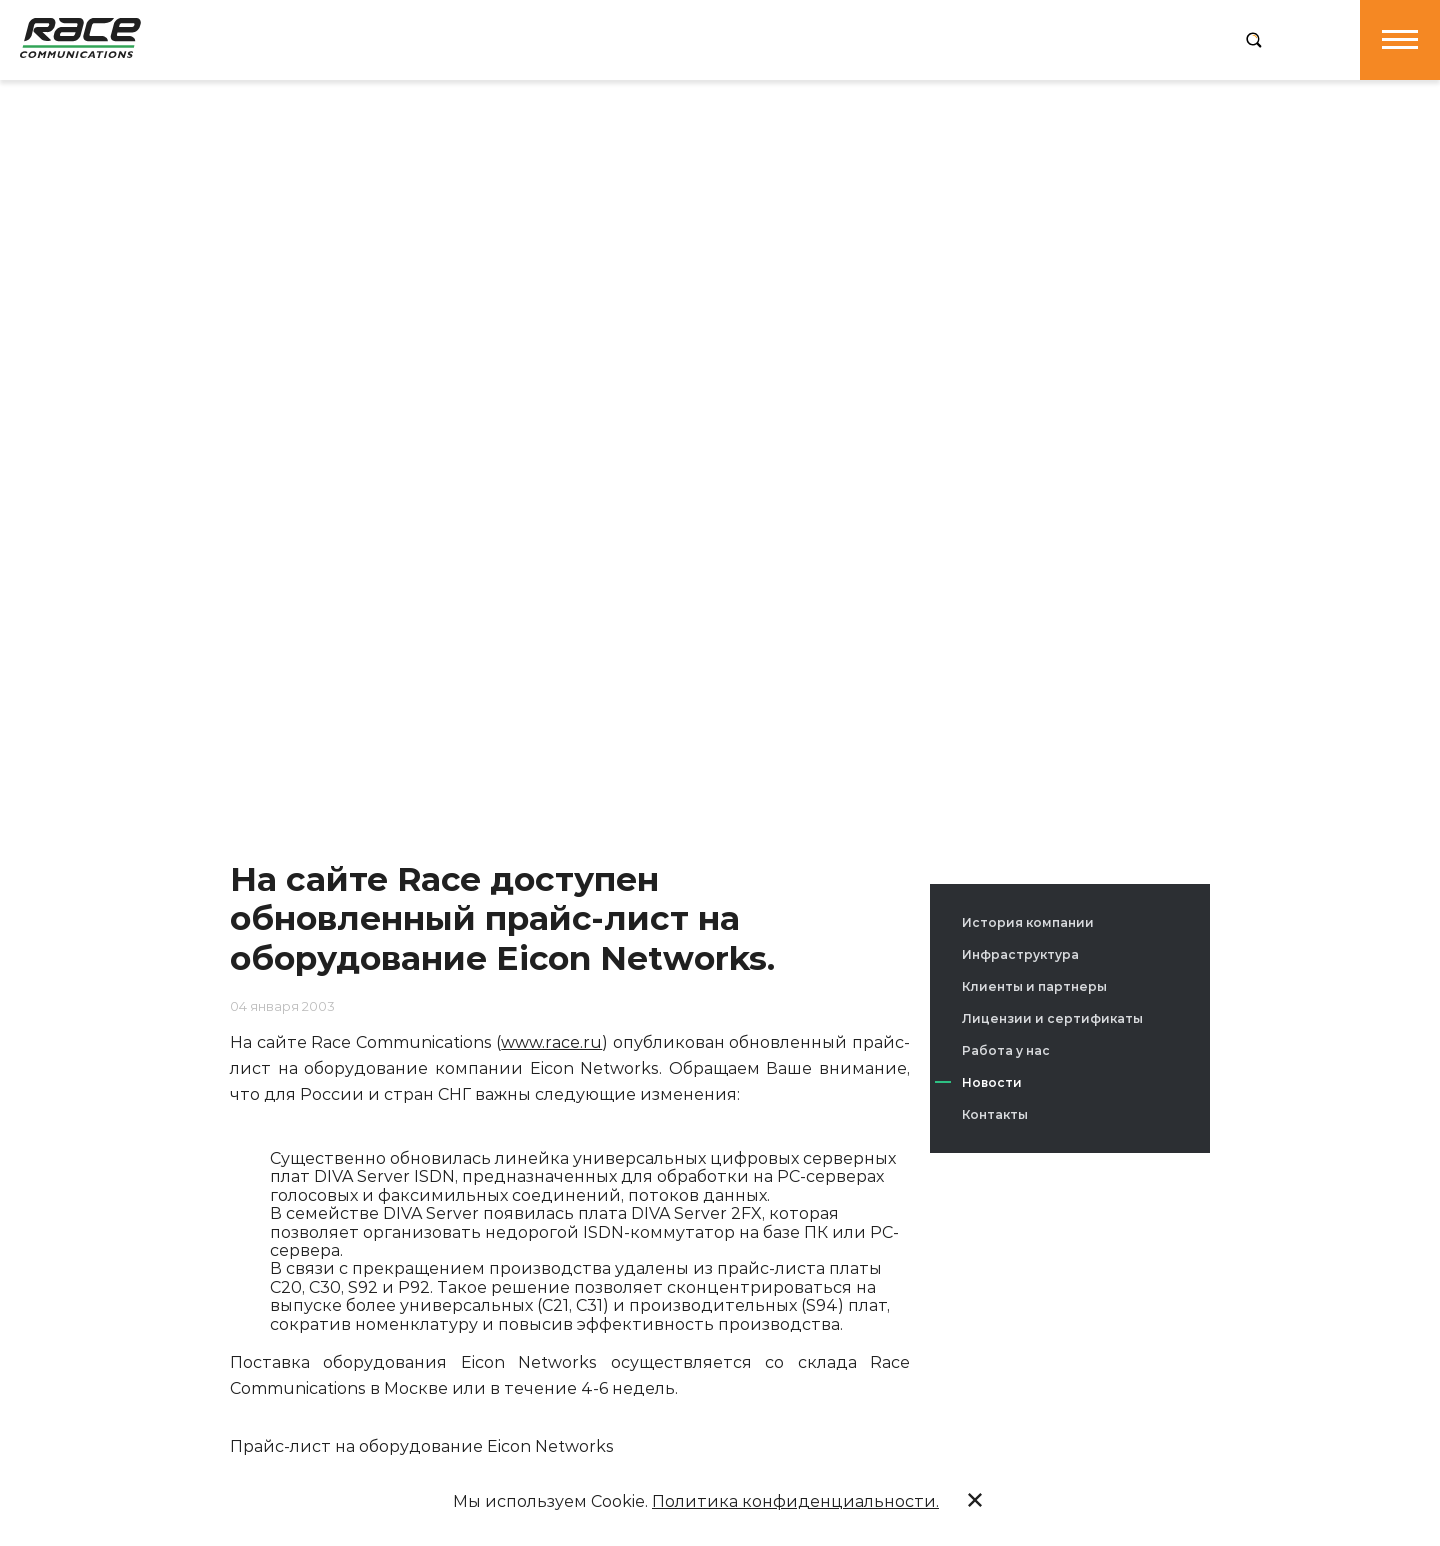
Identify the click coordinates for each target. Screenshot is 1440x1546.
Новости (992, 1082)
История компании (1028, 922)
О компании (402, 39)
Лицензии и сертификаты (1052, 1018)
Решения (731, 39)
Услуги (634, 39)
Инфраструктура (1020, 954)
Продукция (529, 39)
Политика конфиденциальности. (795, 1501)
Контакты (995, 1114)
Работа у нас (1006, 1050)
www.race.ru (551, 1042)
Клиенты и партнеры (1034, 986)
